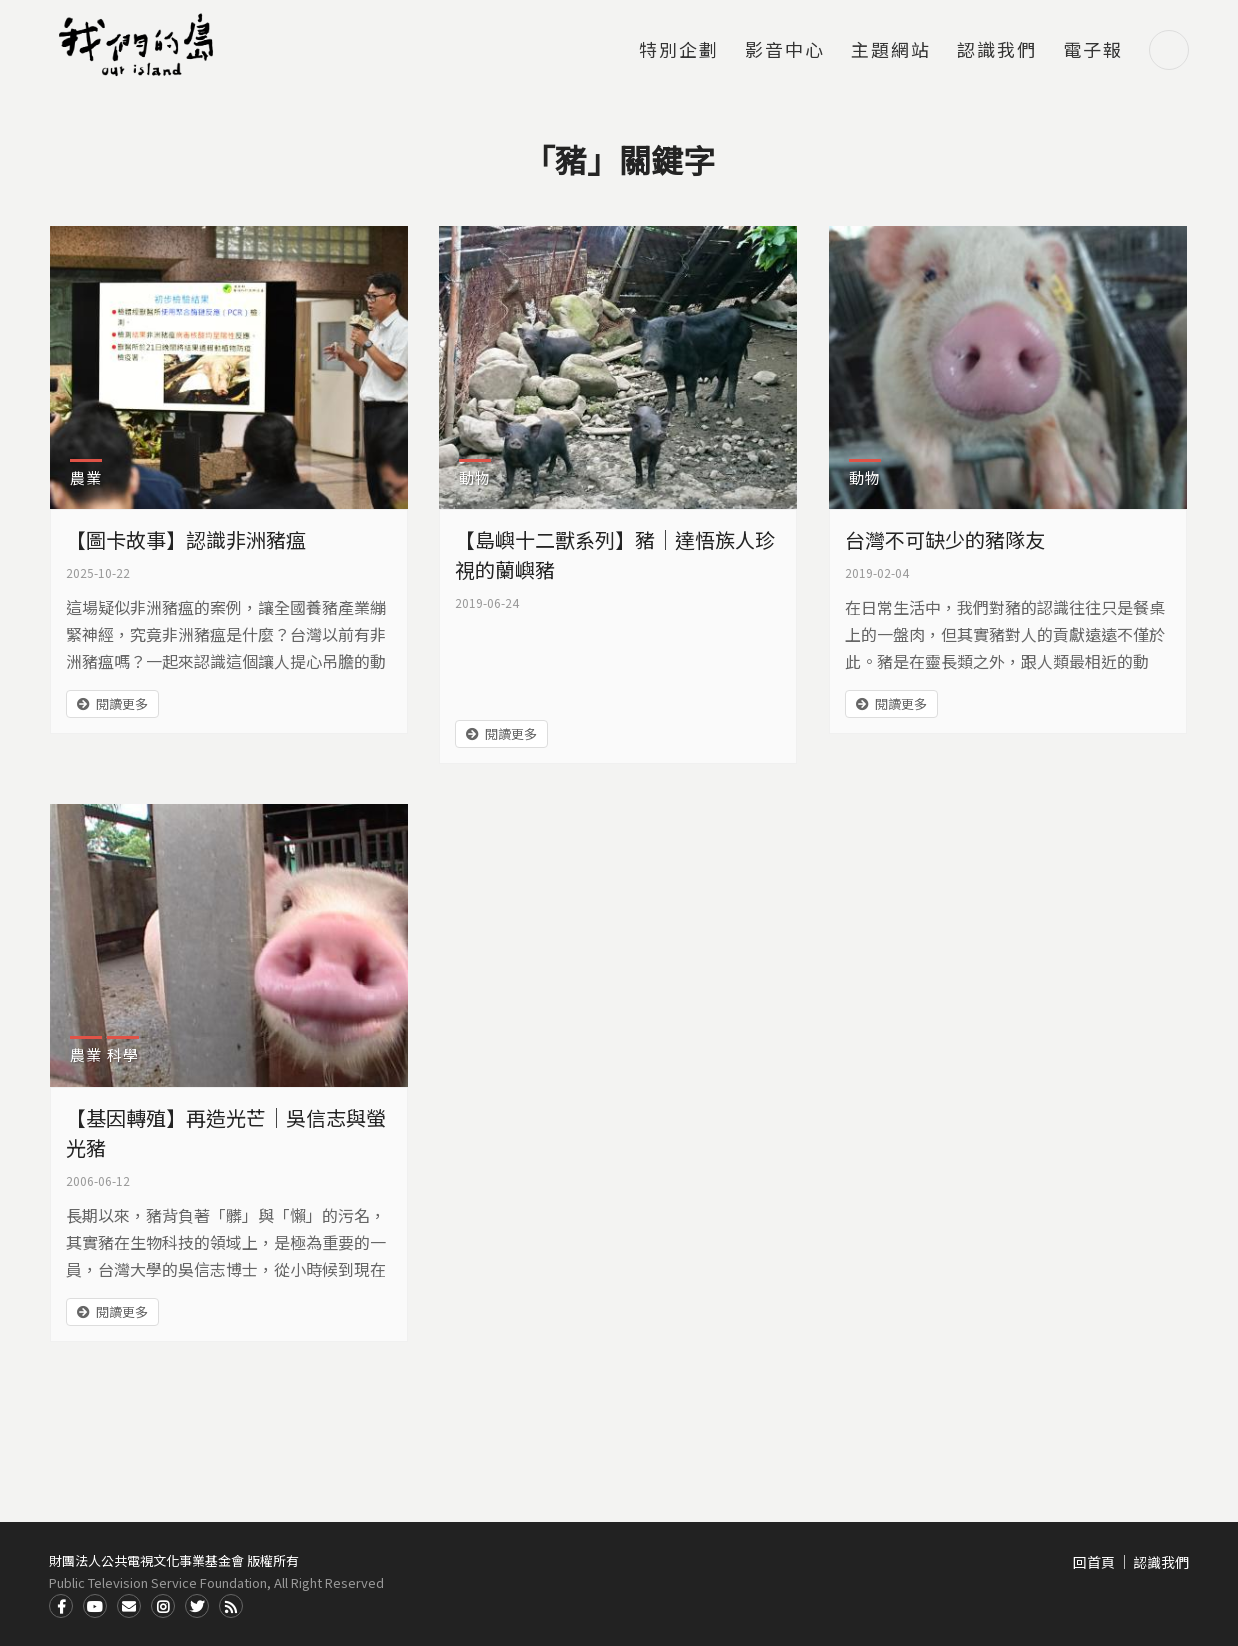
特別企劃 (679, 51)
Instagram (163, 1606)
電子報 (1093, 51)
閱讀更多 (122, 703)
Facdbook (61, 1606)
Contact (129, 1606)
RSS (231, 1606)
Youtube (95, 1606)
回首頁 (1094, 1562)
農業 (86, 477)
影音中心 (785, 51)
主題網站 (891, 51)
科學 (123, 1054)
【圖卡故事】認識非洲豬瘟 (186, 539)
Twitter (197, 1606)
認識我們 (997, 51)
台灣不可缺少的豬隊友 (945, 539)
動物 (475, 477)
